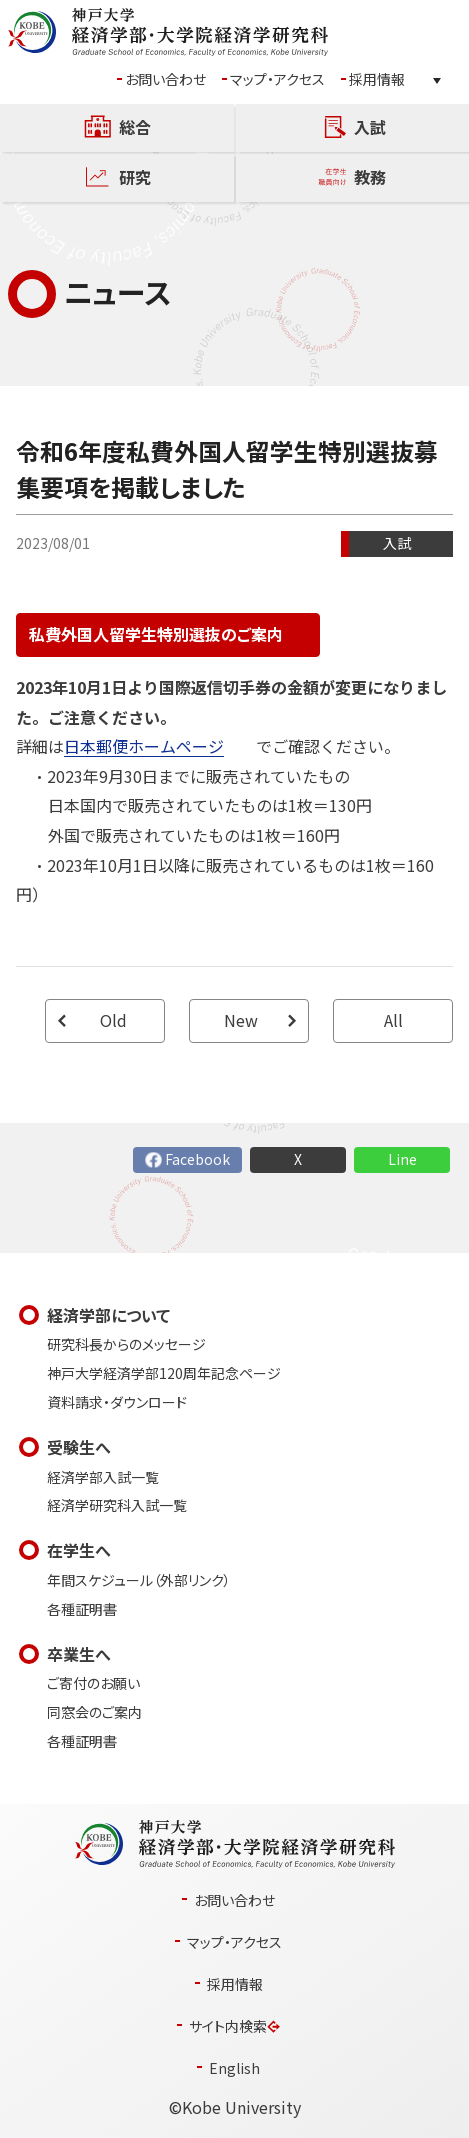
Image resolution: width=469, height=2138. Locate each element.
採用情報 (377, 79)
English (234, 2068)
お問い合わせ (165, 79)
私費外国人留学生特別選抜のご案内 (156, 634)
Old (113, 1020)
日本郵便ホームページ (144, 746)
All (393, 1020)
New (241, 1020)
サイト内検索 (228, 2026)
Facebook (197, 1159)
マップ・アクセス (277, 79)
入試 (397, 543)
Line (402, 1159)
